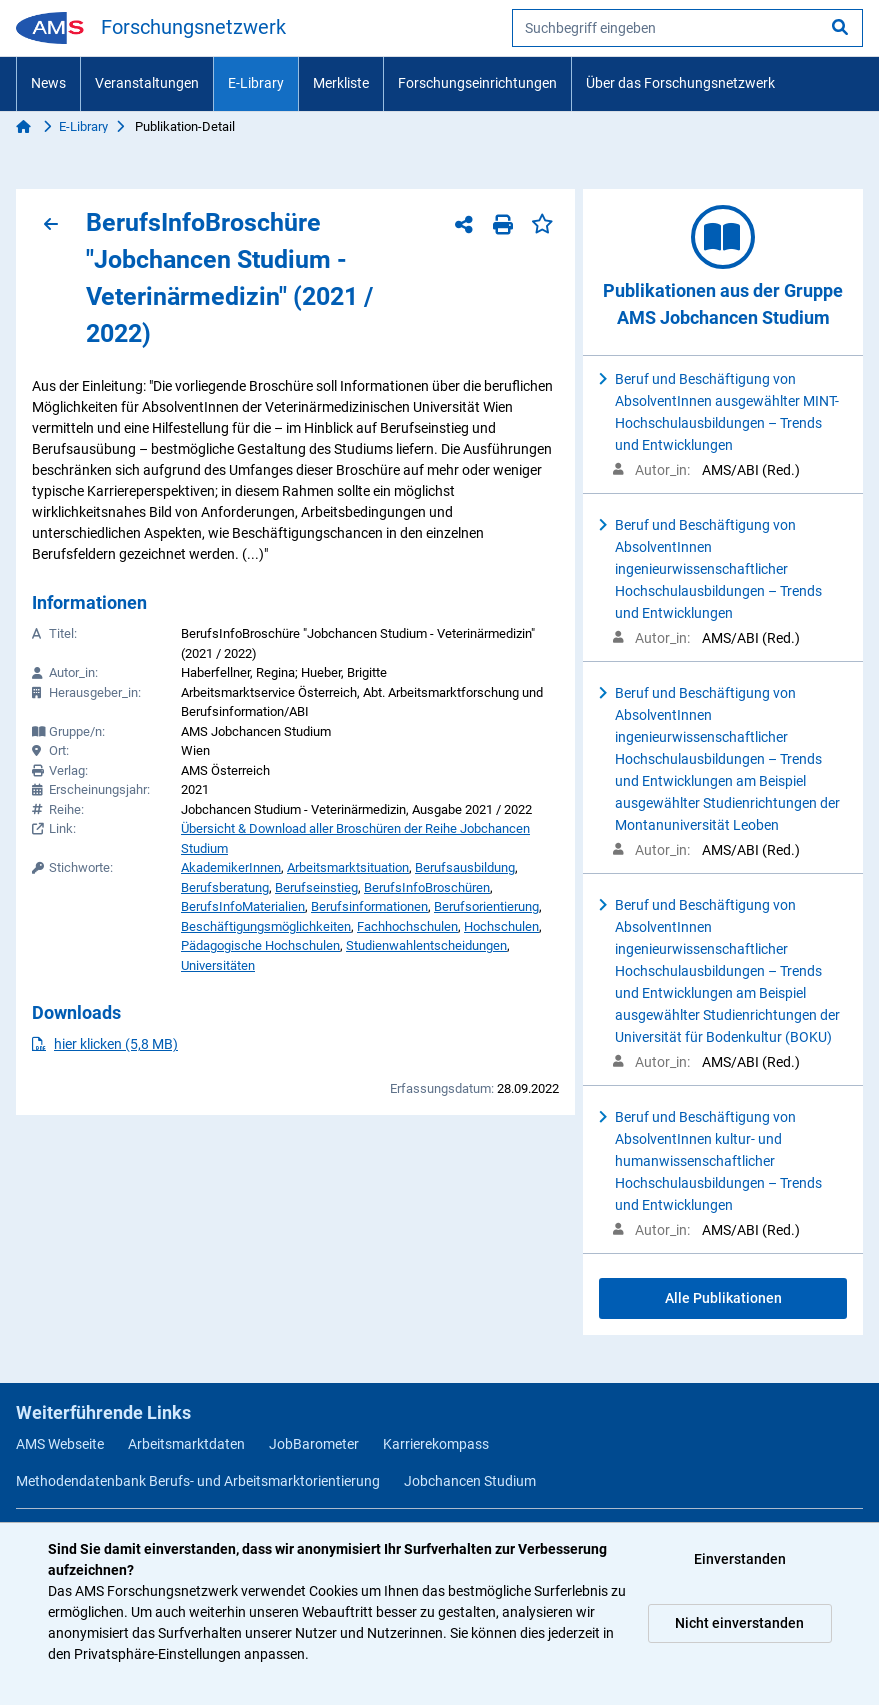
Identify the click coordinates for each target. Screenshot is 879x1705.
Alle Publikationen (723, 1298)
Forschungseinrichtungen (477, 83)
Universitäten (218, 965)
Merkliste (341, 83)
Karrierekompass (436, 1444)
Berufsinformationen (369, 906)
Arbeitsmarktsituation (348, 867)
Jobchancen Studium (470, 1481)
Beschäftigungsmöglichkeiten (266, 926)
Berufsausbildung (465, 867)
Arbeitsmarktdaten (186, 1444)
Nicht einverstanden (739, 1623)
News (48, 83)
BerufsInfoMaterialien (243, 906)
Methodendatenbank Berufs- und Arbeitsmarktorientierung (198, 1481)
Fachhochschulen (407, 926)
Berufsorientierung (486, 906)
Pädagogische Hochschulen (260, 945)
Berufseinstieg (316, 887)
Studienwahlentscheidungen (426, 945)
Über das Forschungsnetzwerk (680, 83)
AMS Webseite (60, 1444)
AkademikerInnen (231, 867)
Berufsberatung (225, 887)
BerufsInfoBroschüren (427, 887)
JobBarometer (314, 1444)
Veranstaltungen (147, 83)
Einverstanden (740, 1559)
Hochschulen (501, 926)
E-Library (256, 83)
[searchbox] (687, 28)
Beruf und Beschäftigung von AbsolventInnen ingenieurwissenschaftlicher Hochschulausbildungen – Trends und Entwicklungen (718, 569)
